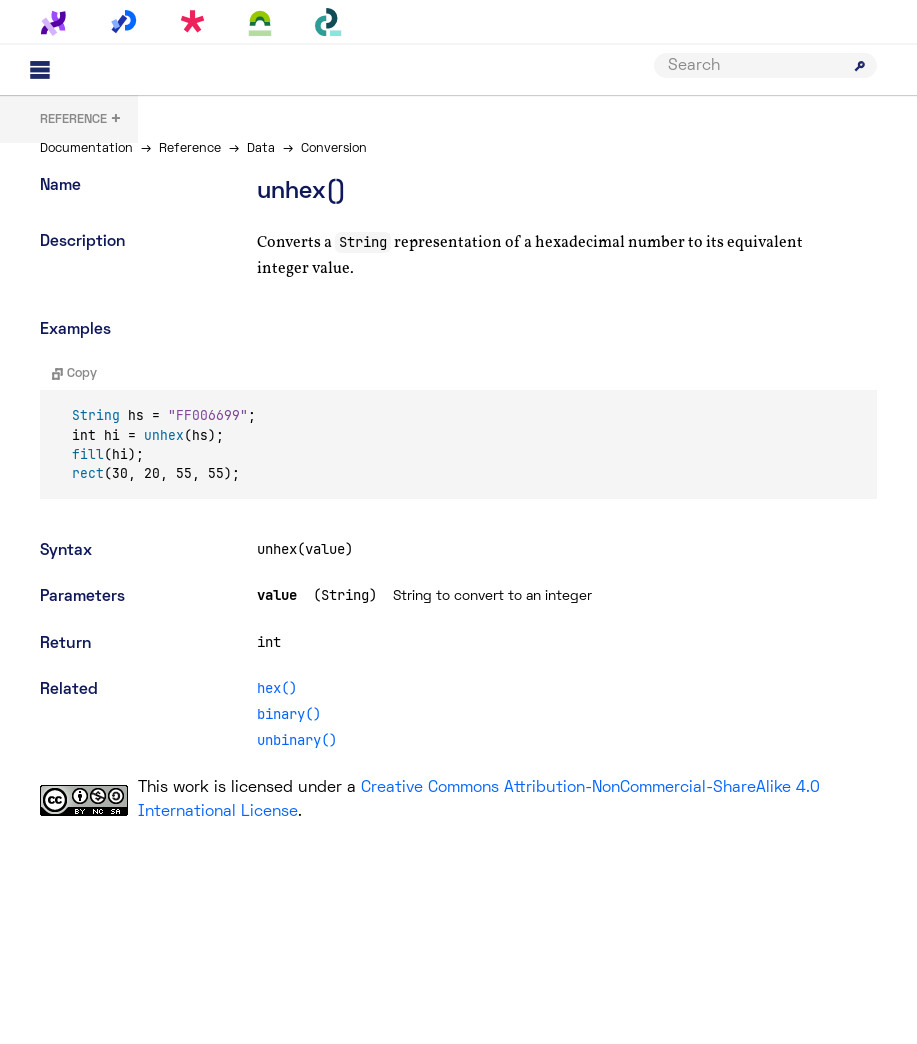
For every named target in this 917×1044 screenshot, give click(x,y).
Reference (190, 149)
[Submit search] (860, 66)
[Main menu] (40, 70)
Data (261, 149)
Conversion (334, 149)
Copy (74, 374)
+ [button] (81, 120)
